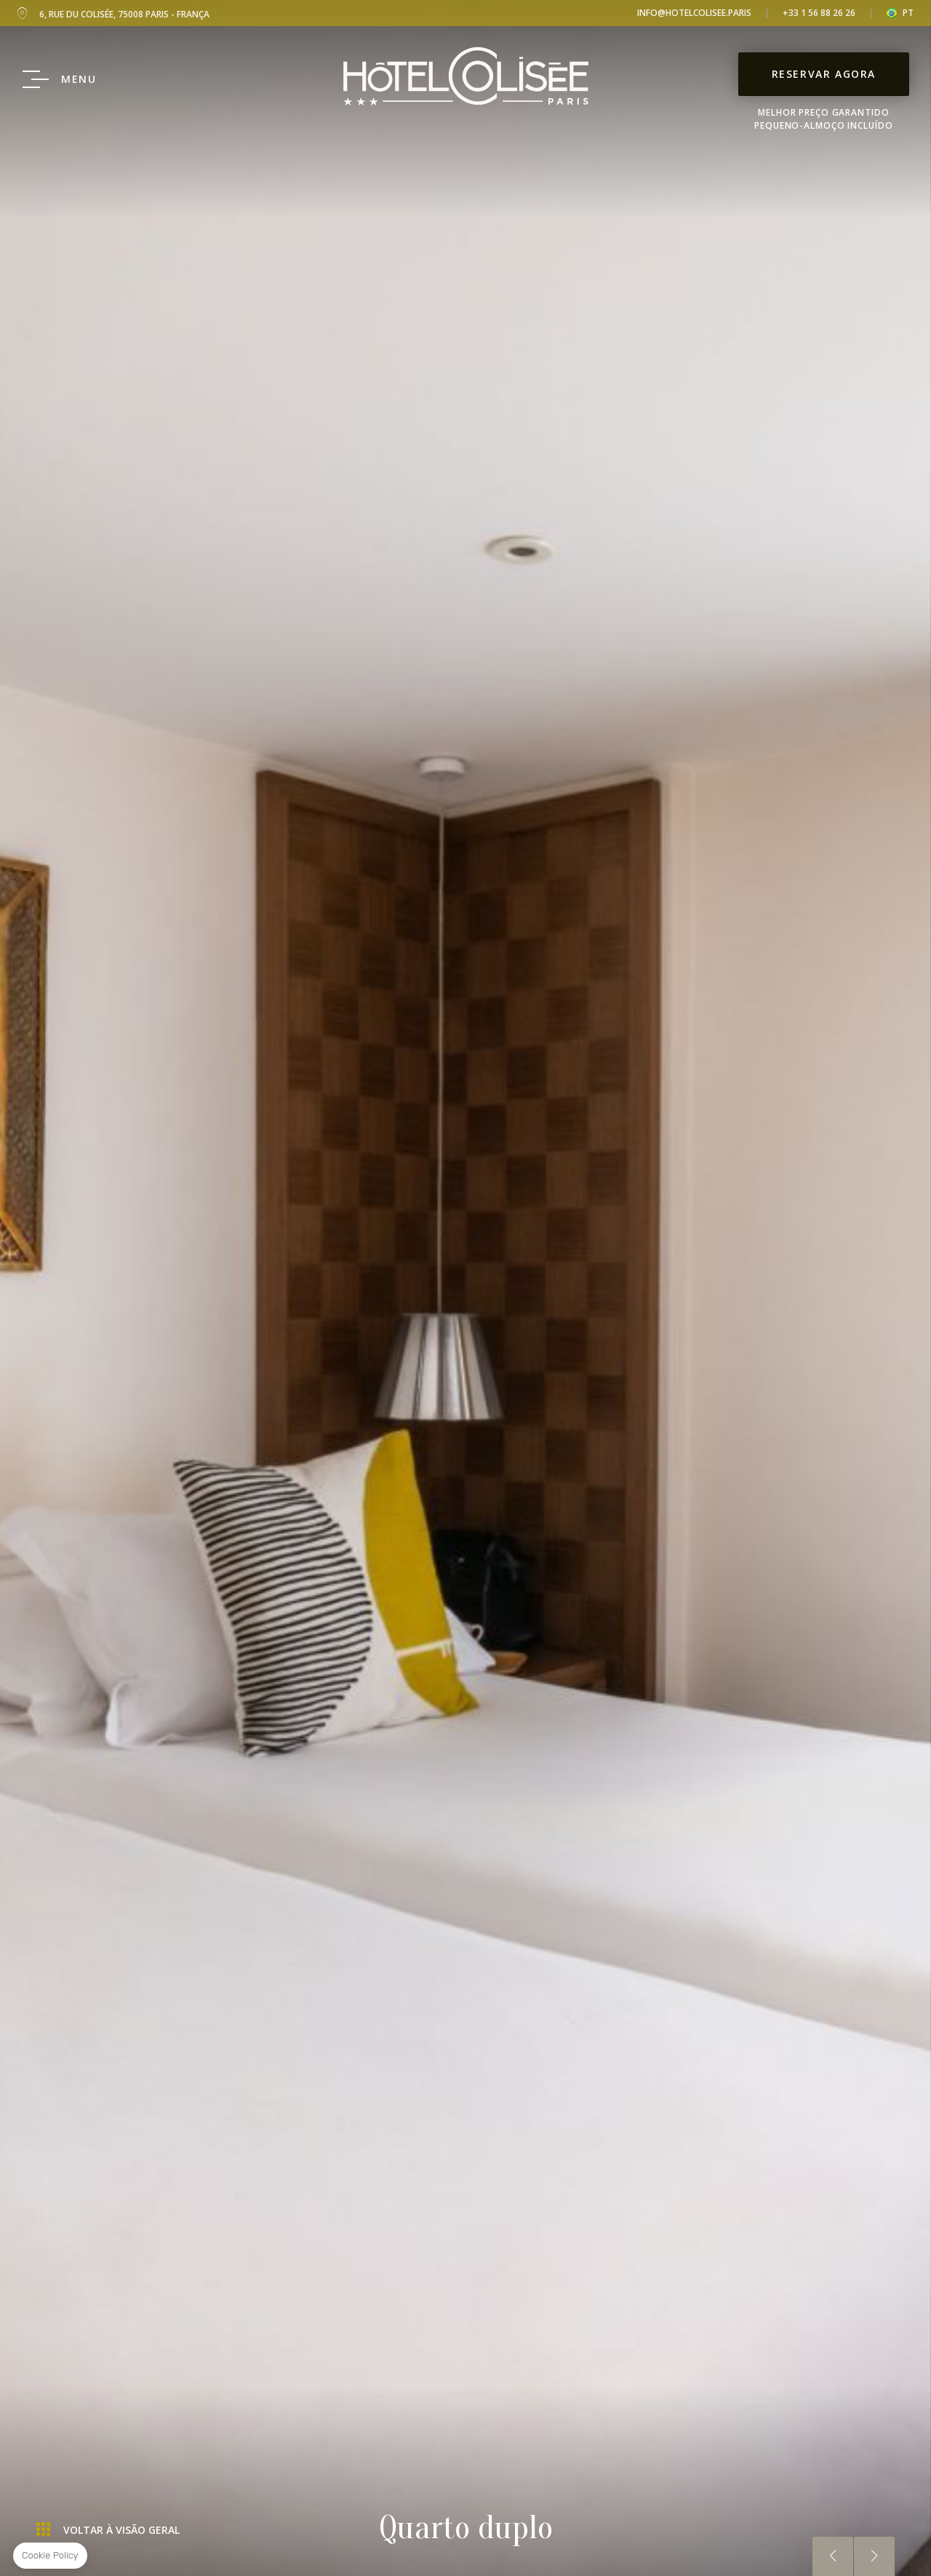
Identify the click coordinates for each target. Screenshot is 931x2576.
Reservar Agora (824, 74)
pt (908, 13)
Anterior (832, 2556)
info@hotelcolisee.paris (694, 13)
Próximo (874, 2556)
